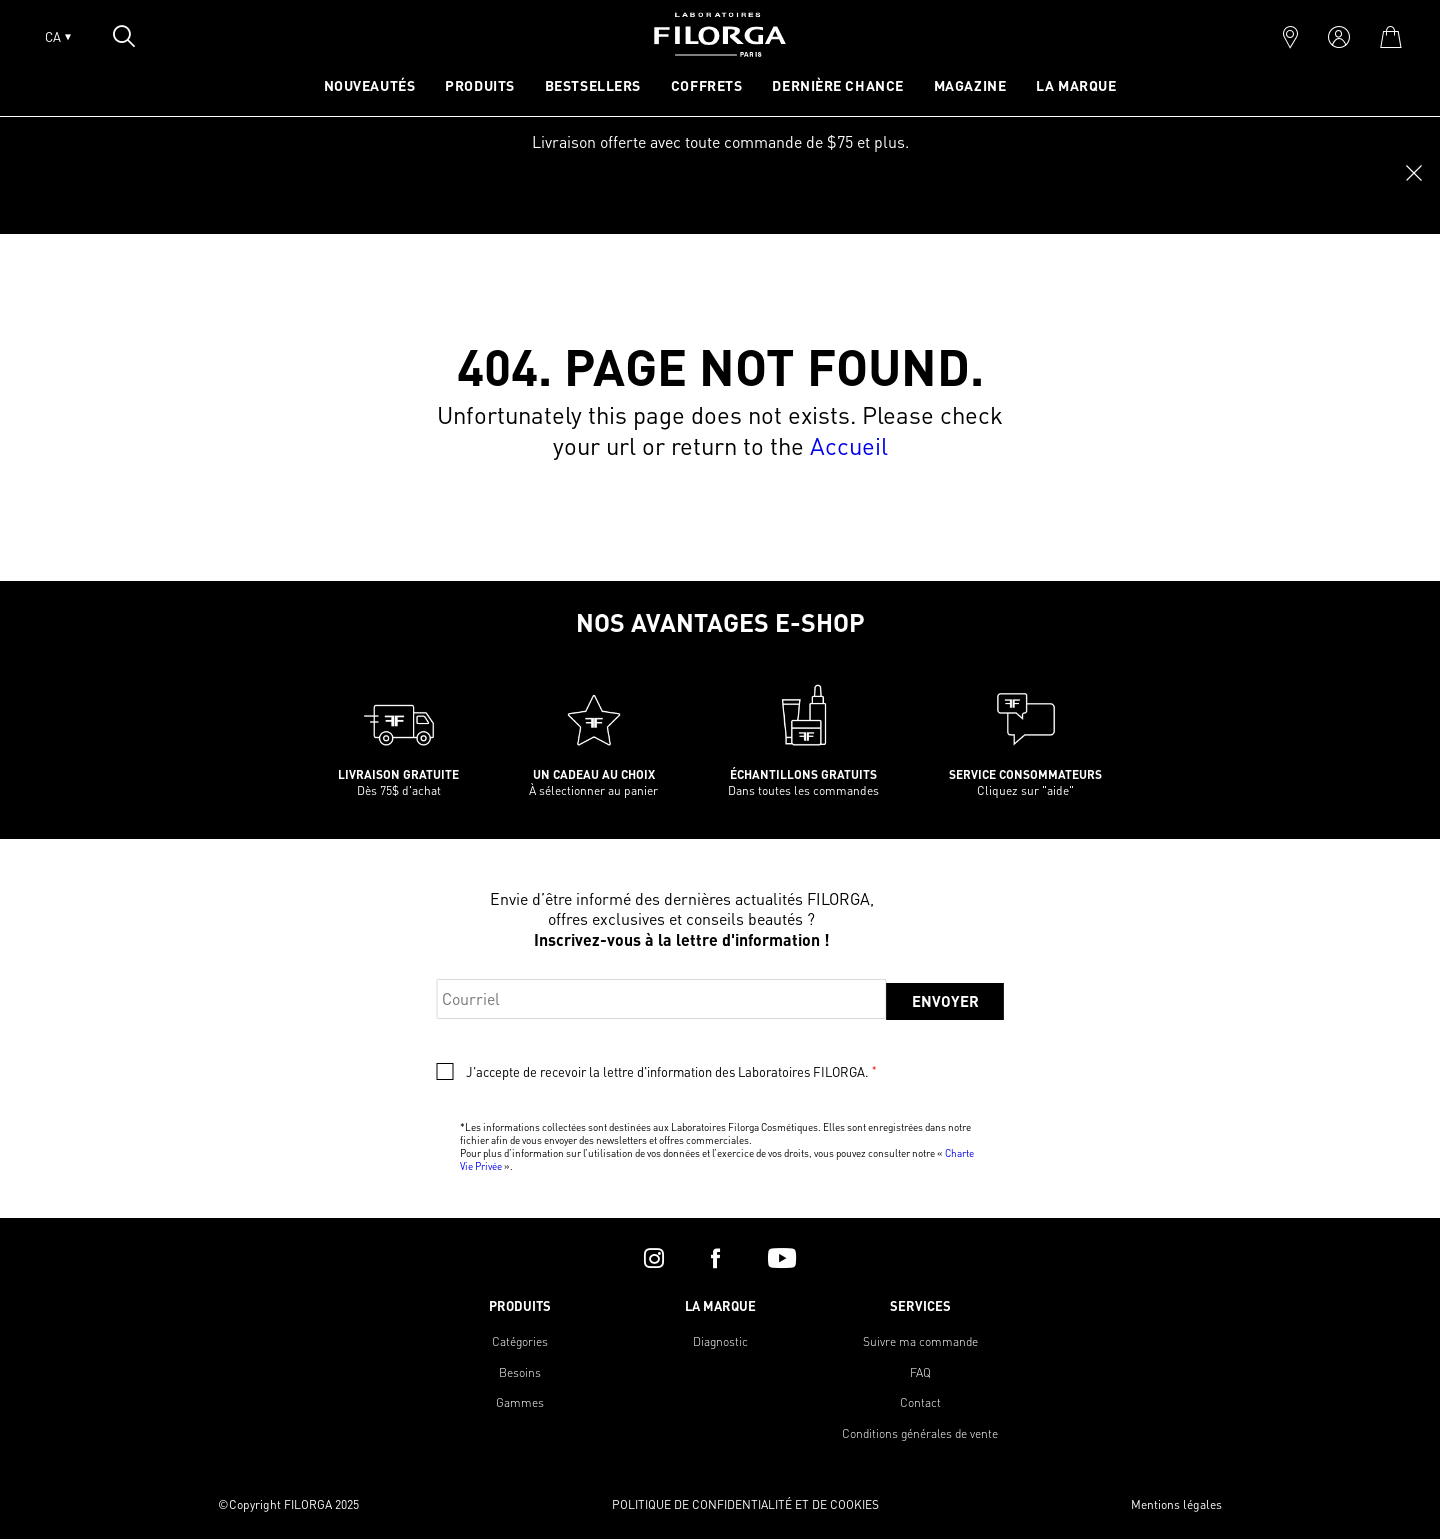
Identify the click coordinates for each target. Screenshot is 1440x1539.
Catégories (520, 1341)
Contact (920, 1402)
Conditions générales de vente (920, 1433)
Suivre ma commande (920, 1341)
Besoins (520, 1372)
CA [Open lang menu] (58, 37)
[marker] (1290, 37)
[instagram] (654, 1258)
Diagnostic (720, 1341)
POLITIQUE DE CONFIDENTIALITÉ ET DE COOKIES (745, 1504)
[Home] (720, 50)
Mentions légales (1176, 1504)
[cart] (1390, 37)
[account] (1339, 37)
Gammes (520, 1402)
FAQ (920, 1372)
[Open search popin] (124, 36)
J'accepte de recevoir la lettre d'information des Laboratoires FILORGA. (671, 1072)
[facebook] (715, 1258)
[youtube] (782, 1258)
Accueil (849, 445)
